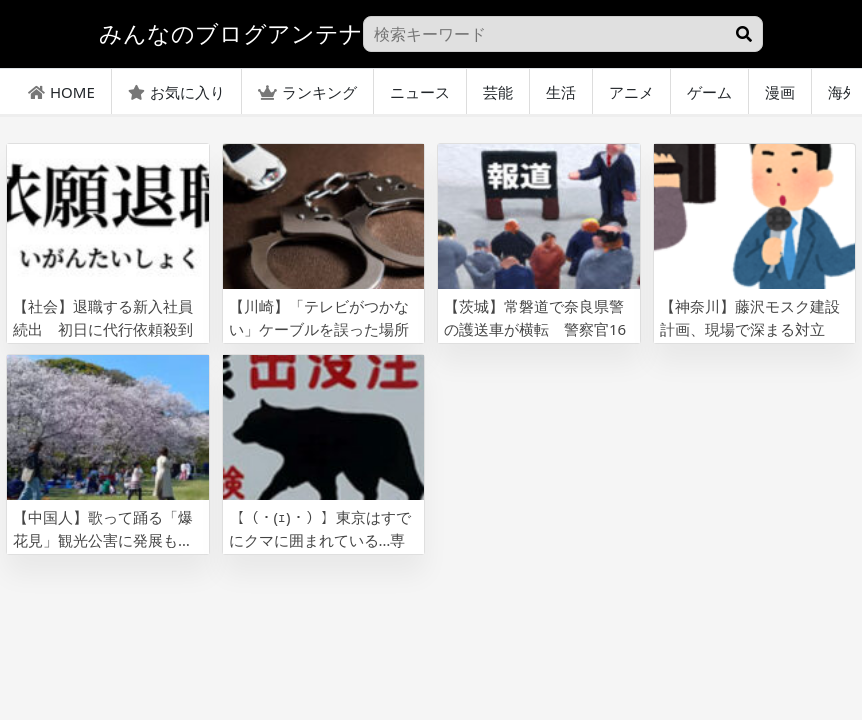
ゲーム (709, 92)
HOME (61, 92)
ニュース (420, 92)
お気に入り (176, 92)
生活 (561, 92)
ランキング (307, 92)
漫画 (780, 92)
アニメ (631, 92)
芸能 (498, 92)
